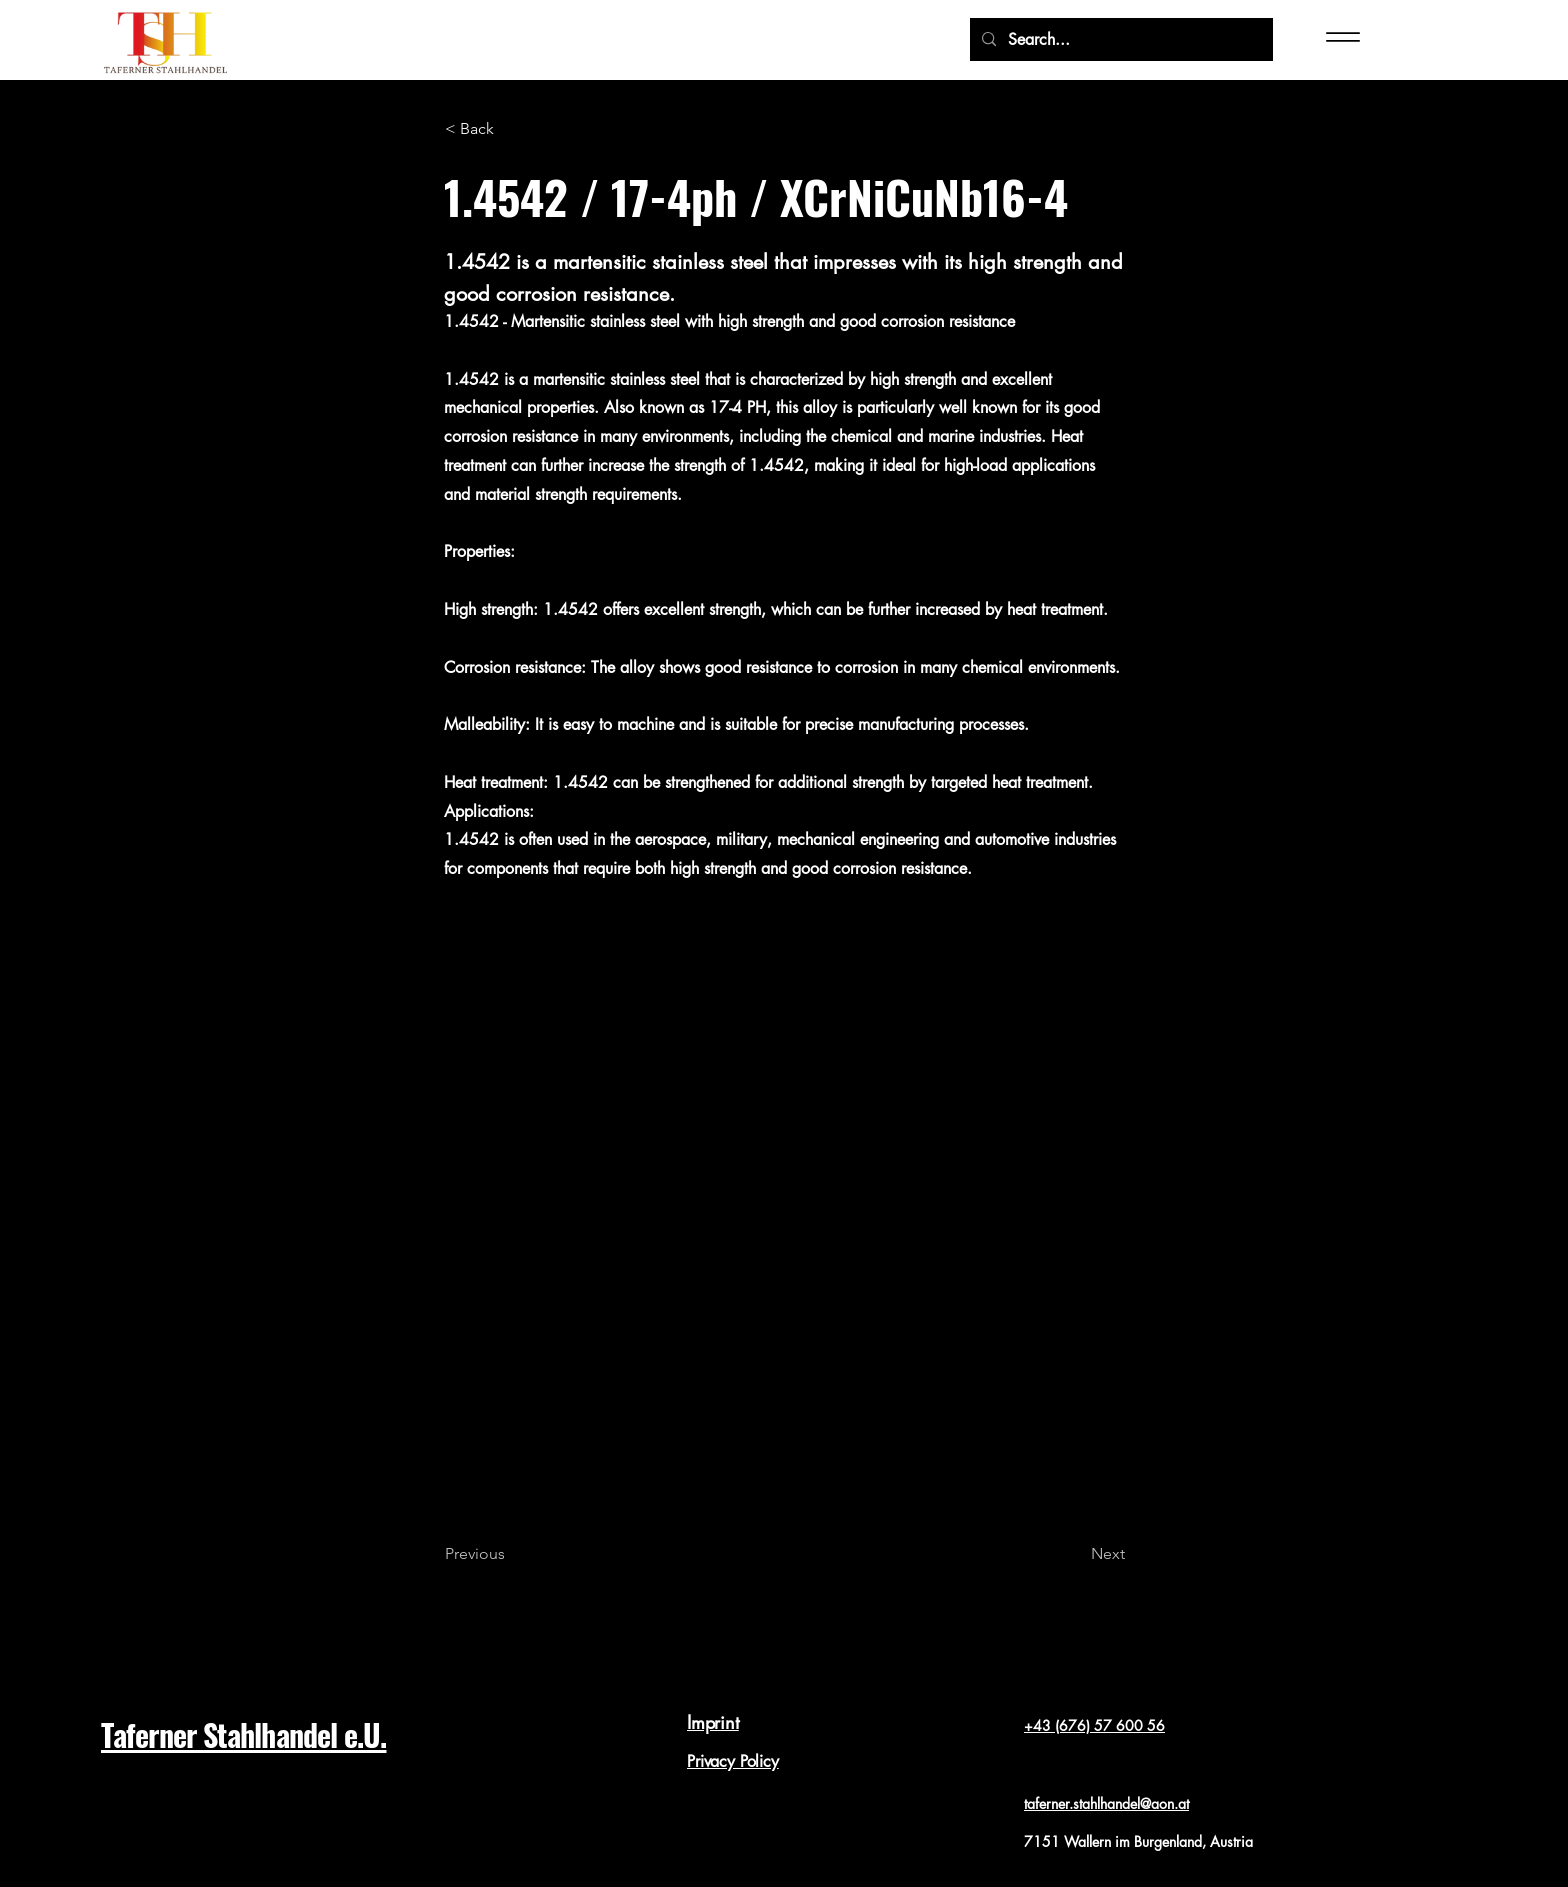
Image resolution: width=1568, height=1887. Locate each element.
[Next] (1075, 1555)
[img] (165, 75)
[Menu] (1358, 37)
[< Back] (511, 130)
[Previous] (511, 1555)
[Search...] (1119, 39)
